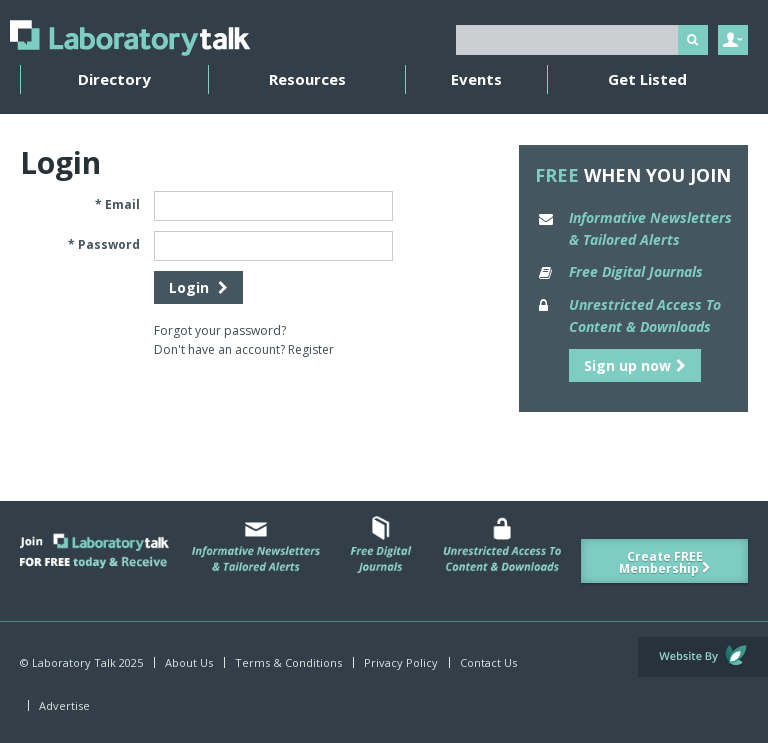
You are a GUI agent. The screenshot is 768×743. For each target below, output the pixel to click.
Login (198, 287)
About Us (189, 662)
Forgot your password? (220, 330)
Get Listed (647, 79)
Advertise (64, 705)
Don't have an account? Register (244, 349)
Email (122, 204)
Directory (114, 79)
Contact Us (488, 662)
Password (109, 244)
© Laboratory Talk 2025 (81, 662)
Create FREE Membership (665, 562)
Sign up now (635, 365)
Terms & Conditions (288, 662)
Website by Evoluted (703, 657)
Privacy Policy (401, 662)
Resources (307, 79)
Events (476, 79)
